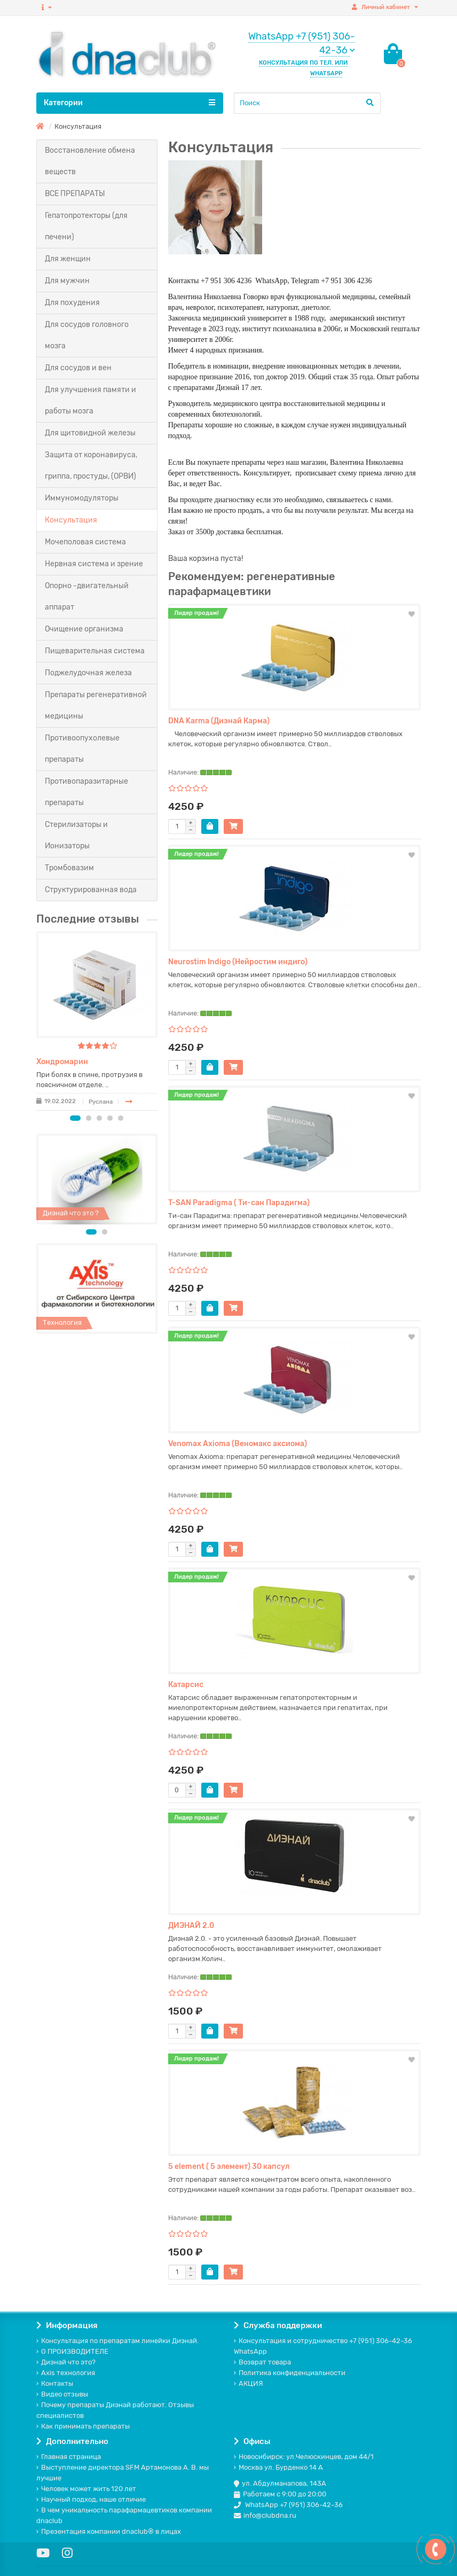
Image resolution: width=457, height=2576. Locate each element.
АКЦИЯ (248, 2383)
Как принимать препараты (83, 2426)
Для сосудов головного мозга (87, 335)
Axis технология (65, 2373)
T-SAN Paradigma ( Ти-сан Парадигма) (239, 1202)
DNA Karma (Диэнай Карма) (219, 720)
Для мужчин (67, 280)
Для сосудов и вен (78, 367)
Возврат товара (262, 2362)
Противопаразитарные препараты (86, 792)
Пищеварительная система (95, 650)
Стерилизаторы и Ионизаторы (76, 835)
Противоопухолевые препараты (82, 748)
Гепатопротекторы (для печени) (86, 226)
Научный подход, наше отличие (91, 2499)
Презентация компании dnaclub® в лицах (108, 2531)
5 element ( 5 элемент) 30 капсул (228, 2166)
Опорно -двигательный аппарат (87, 596)
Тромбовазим (69, 867)
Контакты (54, 2383)
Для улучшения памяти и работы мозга (90, 400)
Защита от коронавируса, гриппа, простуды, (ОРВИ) (91, 465)
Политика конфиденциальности (289, 2373)
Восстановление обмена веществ (90, 161)
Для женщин (68, 258)
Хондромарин (62, 1061)
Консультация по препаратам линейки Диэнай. (117, 2341)
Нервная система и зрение (94, 563)
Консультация (71, 520)
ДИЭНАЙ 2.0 (191, 1925)
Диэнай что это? (66, 2362)
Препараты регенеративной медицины (96, 705)
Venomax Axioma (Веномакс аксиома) (237, 1443)
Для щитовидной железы (90, 433)
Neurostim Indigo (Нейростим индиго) (238, 961)
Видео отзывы (62, 2394)
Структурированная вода (91, 889)
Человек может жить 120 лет (86, 2489)
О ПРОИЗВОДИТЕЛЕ (72, 2351)
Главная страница (68, 2457)
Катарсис (185, 1684)
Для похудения (72, 302)
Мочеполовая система (85, 542)
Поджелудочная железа (88, 672)
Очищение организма (84, 629)
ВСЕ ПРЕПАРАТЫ (75, 193)
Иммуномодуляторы (82, 498)
